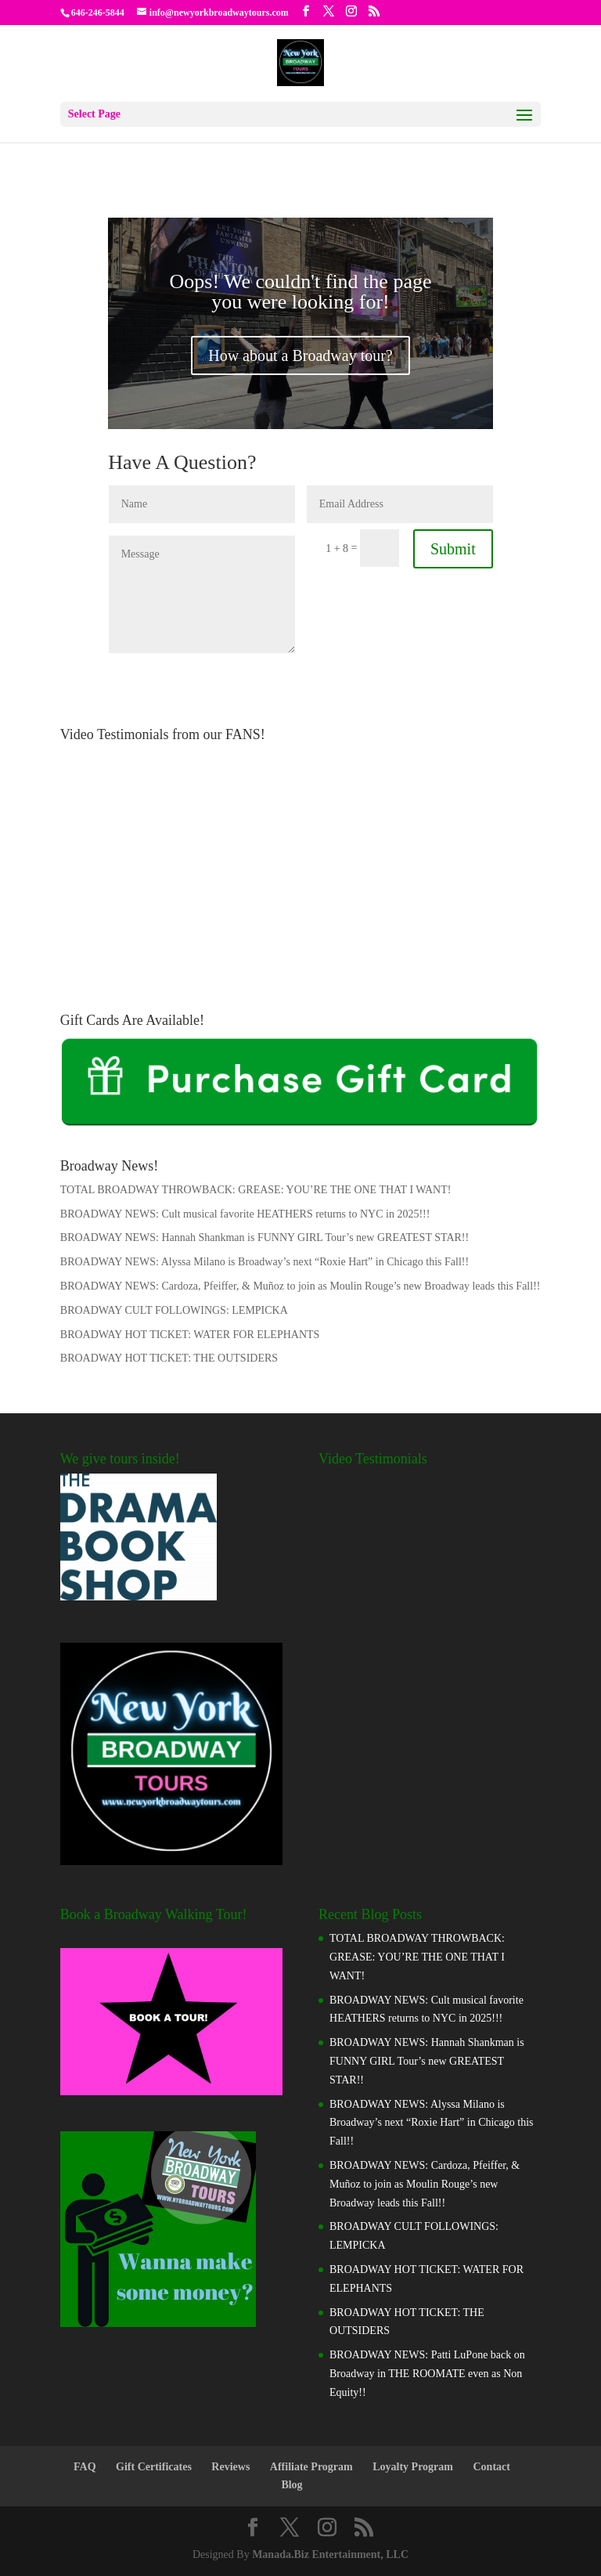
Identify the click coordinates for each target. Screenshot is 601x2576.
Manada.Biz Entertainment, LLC (330, 2554)
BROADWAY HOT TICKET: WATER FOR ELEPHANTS (190, 1334)
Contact (491, 2467)
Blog (291, 2485)
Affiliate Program (311, 2467)
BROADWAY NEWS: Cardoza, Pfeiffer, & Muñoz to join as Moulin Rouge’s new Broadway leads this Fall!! (300, 1286)
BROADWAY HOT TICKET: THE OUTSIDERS (169, 1358)
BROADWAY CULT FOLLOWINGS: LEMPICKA (174, 1310)
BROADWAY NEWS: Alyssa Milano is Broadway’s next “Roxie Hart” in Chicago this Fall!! (264, 1262)
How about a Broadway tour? (300, 355)
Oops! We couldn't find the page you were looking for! (300, 291)
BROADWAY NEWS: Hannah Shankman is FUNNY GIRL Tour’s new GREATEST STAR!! (264, 1237)
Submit (453, 548)
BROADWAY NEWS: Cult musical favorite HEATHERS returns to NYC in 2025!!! (245, 1214)
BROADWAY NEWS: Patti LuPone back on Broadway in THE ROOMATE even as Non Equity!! (427, 2373)
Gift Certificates (154, 2467)
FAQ (85, 2467)
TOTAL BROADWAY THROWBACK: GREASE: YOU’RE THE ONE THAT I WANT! (256, 1190)
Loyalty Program (412, 2467)
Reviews (230, 2467)
